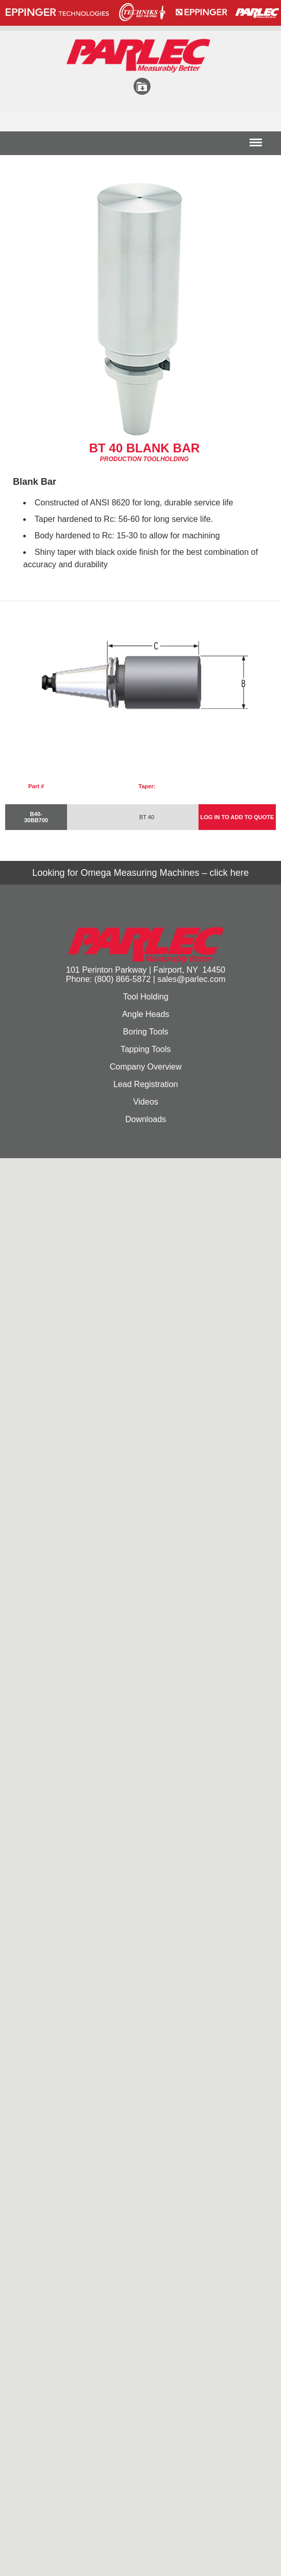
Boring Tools (146, 1031)
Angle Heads (146, 1014)
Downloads (145, 1119)
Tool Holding (145, 996)
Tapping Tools (146, 1049)
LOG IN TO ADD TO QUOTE (237, 817)
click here (229, 873)
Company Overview (146, 1066)
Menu (255, 146)
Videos (145, 1101)
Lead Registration (145, 1084)
